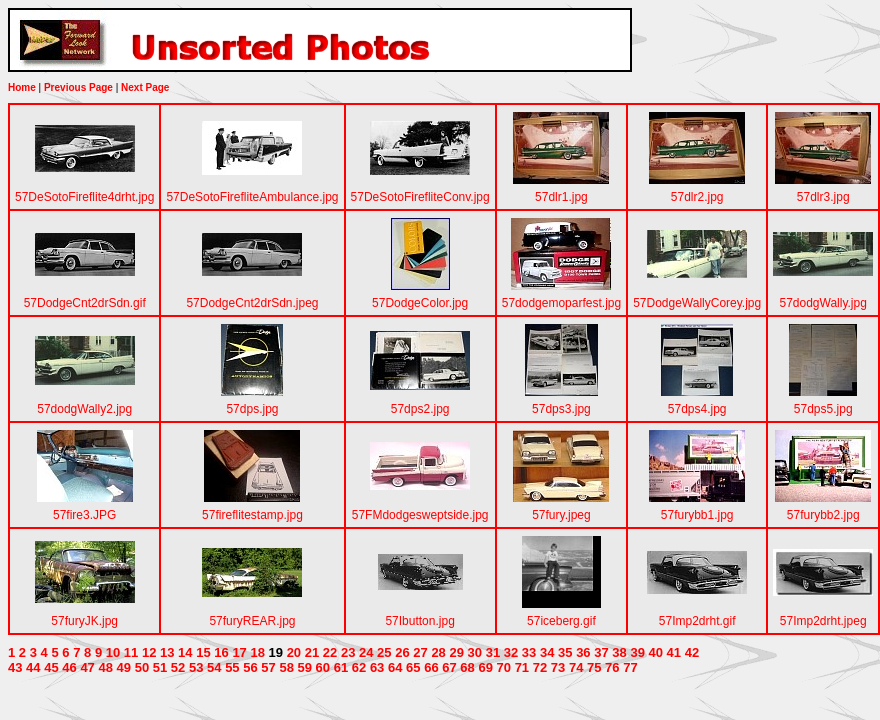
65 (413, 667)
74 (576, 667)
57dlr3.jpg (823, 197)
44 (33, 667)
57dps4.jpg (697, 409)
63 (377, 667)
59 (305, 667)
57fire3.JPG (84, 515)
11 (131, 652)
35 (565, 652)
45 (51, 667)
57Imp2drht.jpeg (823, 621)
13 (167, 652)
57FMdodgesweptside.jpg (420, 515)
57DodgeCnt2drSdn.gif (85, 303)
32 (511, 652)
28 (438, 652)
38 (619, 652)
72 (540, 667)
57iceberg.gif (561, 621)
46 (69, 667)
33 (529, 652)
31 (493, 652)
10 (113, 652)
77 (630, 667)
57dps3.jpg (561, 409)
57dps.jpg (252, 409)
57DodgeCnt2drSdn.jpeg (252, 303)
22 (330, 652)
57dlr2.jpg (697, 197)
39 (637, 652)
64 (395, 667)
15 (203, 652)
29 (456, 652)
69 (485, 667)
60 (323, 667)
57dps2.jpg (420, 409)
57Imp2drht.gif (697, 621)
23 (348, 652)
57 (268, 667)
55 (232, 667)
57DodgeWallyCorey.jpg (697, 303)
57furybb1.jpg (697, 515)
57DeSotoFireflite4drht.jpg (84, 197)
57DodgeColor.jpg (420, 303)
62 (359, 667)
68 (467, 667)
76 (612, 667)
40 (656, 652)
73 (558, 667)
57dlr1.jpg (561, 197)
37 (601, 652)
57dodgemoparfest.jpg (561, 303)
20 (294, 652)
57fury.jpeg (561, 515)
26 (402, 652)
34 (547, 652)
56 (250, 667)
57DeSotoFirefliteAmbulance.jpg (252, 197)
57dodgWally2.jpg (84, 409)
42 (692, 652)
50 (142, 667)
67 (449, 667)
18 (257, 652)
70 (504, 667)
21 (312, 652)
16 (221, 652)
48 (105, 667)
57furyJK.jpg (84, 621)
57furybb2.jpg (823, 515)
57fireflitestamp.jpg (252, 515)
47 (87, 667)
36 (583, 652)
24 (366, 652)
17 (239, 652)
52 (178, 667)
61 (341, 667)
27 (420, 652)
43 (15, 667)
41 (674, 652)
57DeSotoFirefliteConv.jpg (420, 197)
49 (124, 667)
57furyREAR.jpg (252, 621)
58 (286, 667)
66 (431, 667)
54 (214, 667)
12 (149, 652)
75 (594, 667)
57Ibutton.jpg (419, 621)
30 (475, 652)
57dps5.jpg (823, 409)
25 (384, 652)
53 (196, 667)
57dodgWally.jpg (823, 303)
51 (160, 667)
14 (185, 652)
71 (522, 667)
